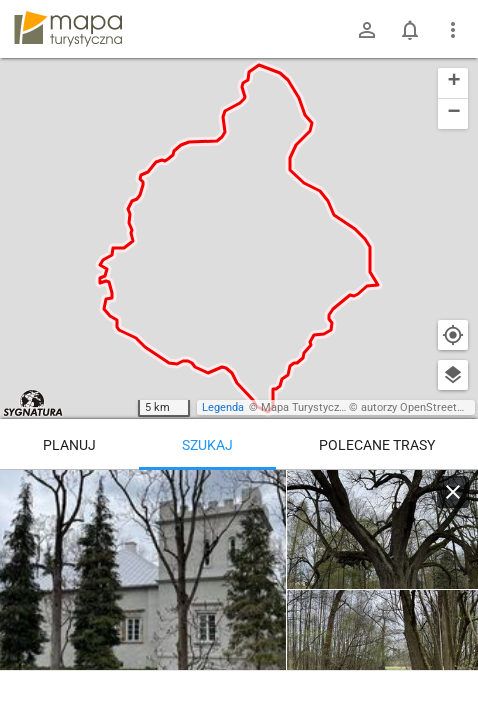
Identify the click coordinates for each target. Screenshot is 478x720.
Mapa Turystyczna (306, 407)
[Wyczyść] (453, 492)
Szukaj (207, 445)
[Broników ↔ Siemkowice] (143, 590)
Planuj (69, 445)
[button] (453, 83)
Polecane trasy (377, 445)
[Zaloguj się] (367, 30)
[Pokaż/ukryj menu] (453, 30)
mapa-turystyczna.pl (68, 29)
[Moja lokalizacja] (453, 335)
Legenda (223, 407)
